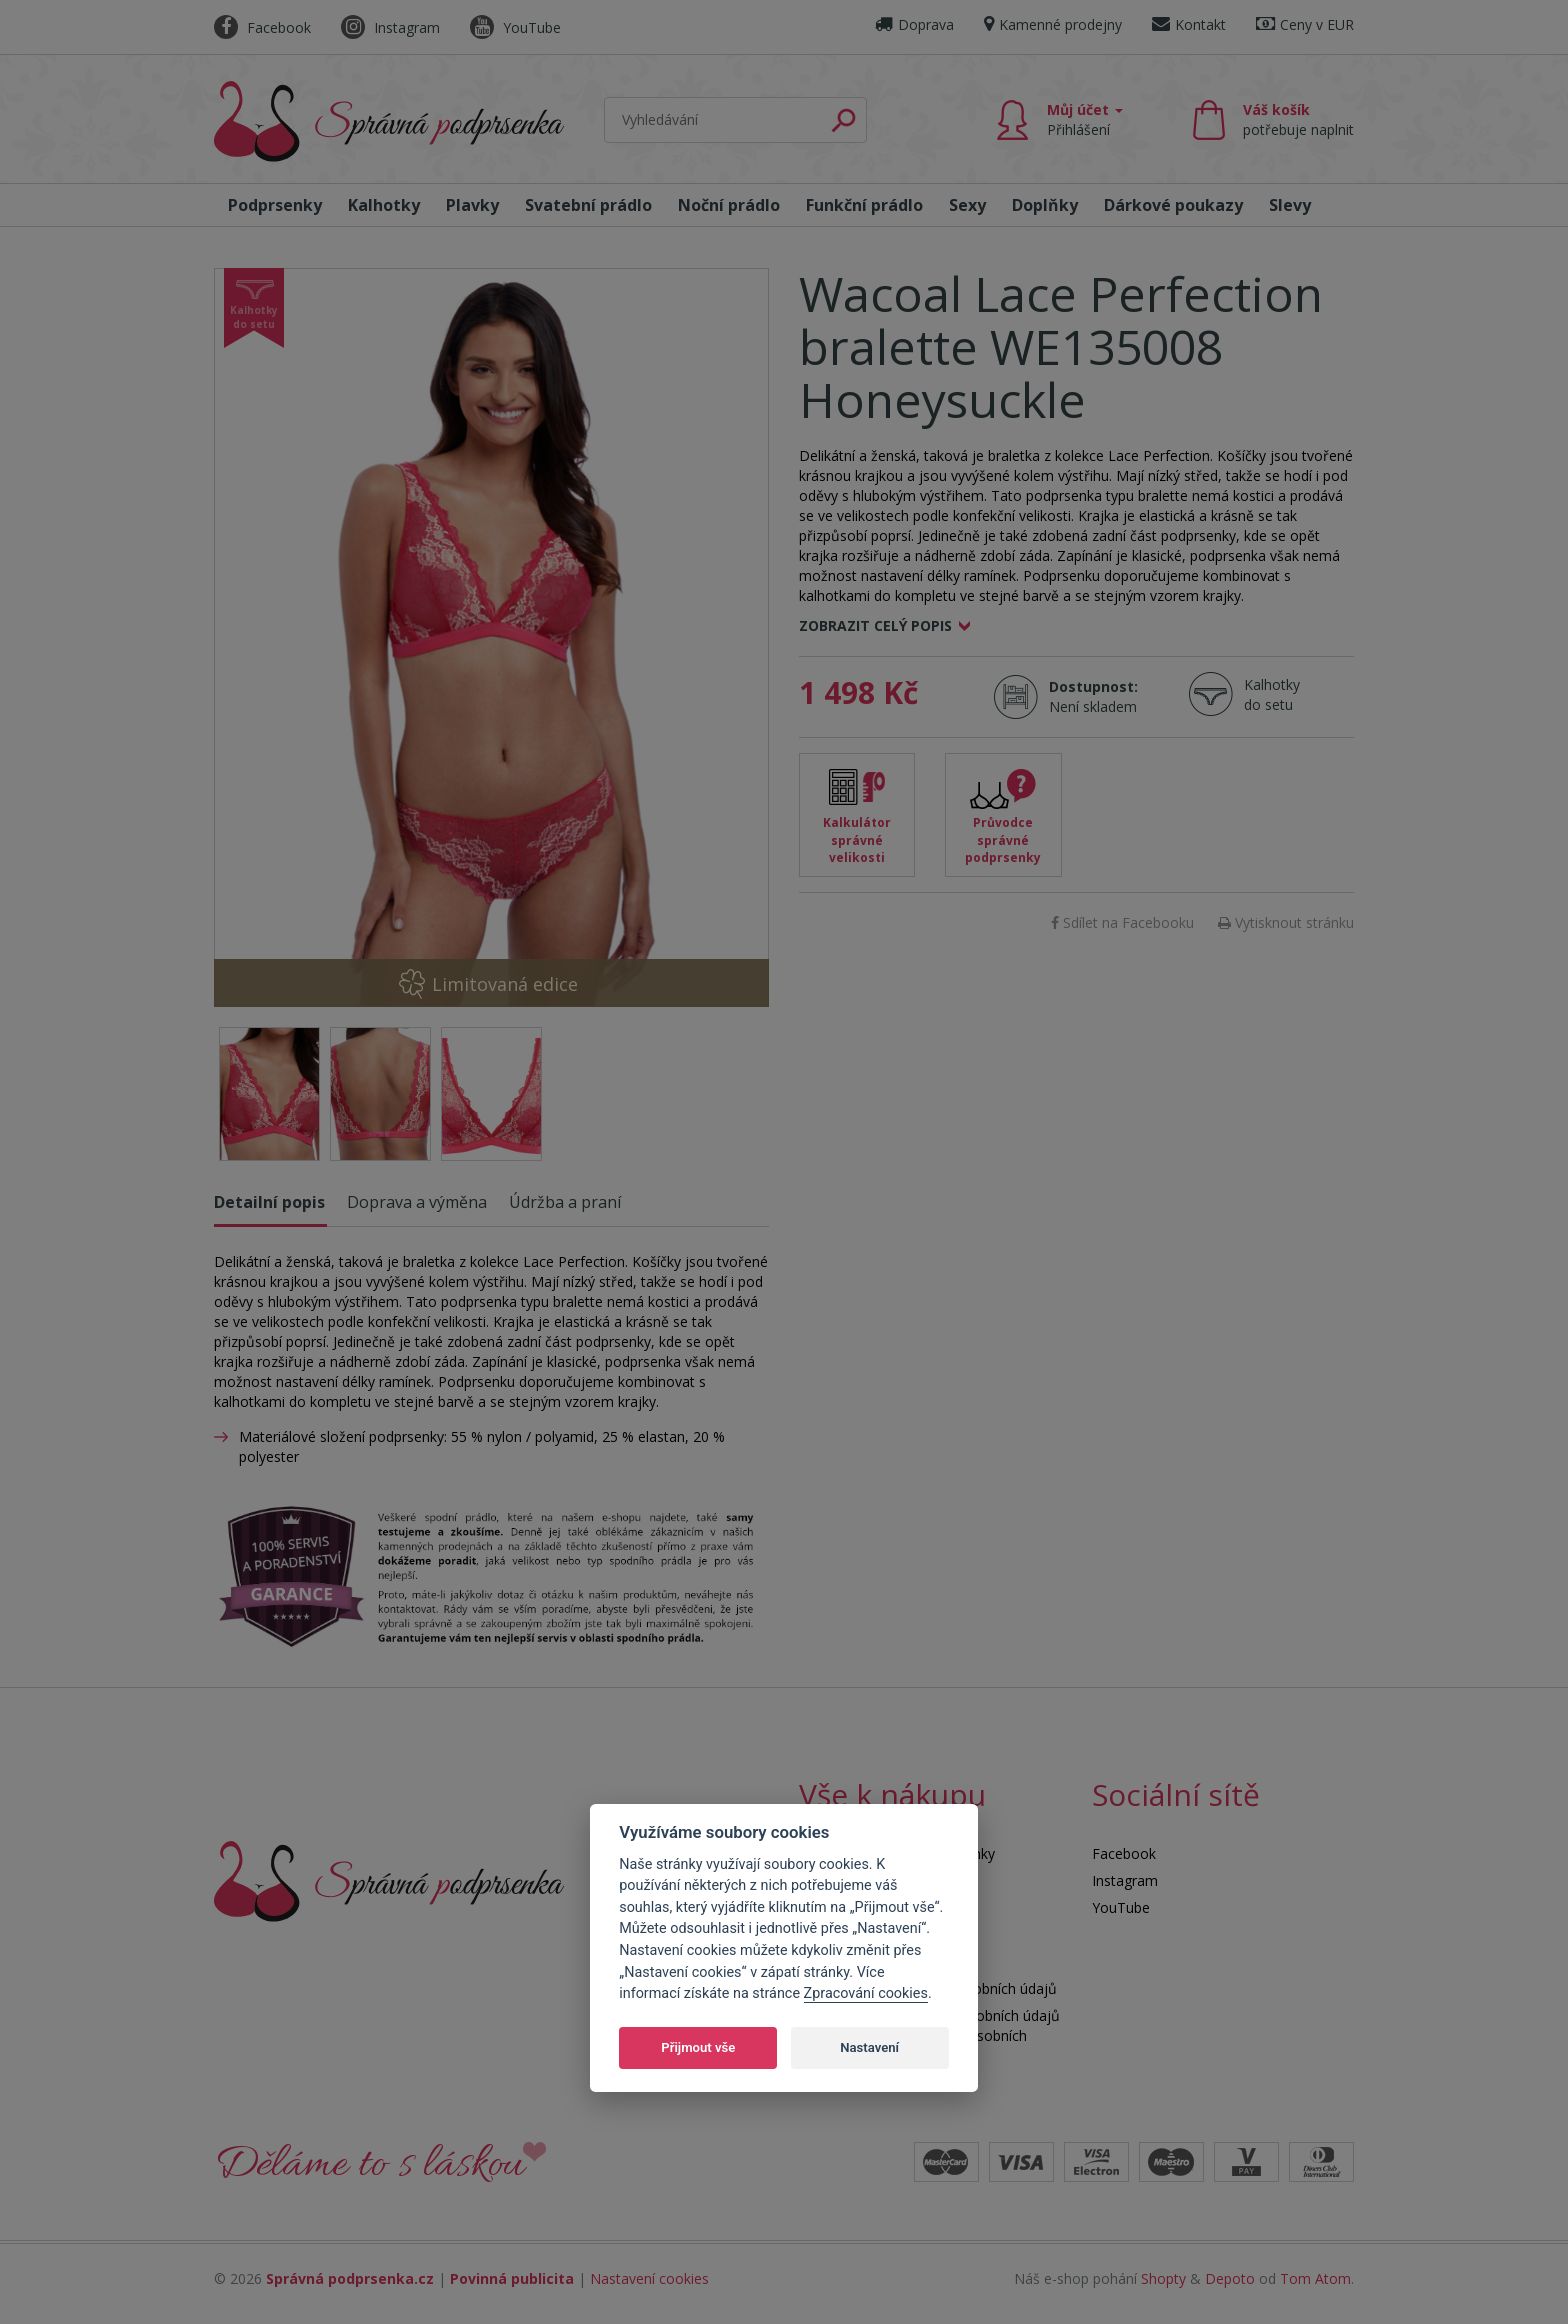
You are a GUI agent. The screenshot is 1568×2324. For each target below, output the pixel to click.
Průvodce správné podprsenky (1003, 839)
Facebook (262, 27)
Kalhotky (384, 205)
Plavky (472, 205)
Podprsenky (275, 205)
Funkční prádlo (864, 205)
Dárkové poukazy (1173, 205)
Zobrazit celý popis (875, 625)
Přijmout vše (698, 2047)
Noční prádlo (729, 205)
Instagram (390, 27)
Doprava (914, 24)
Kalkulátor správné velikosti (857, 839)
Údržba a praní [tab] (565, 1202)
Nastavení (869, 2047)
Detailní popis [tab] (269, 1202)
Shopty (1163, 2278)
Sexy (967, 205)
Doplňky (1045, 205)
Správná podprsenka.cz (350, 2278)
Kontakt (1189, 24)
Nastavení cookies (649, 2278)
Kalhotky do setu (1272, 694)
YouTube (515, 27)
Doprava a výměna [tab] (417, 1202)
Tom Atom (1315, 2278)
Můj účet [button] (1085, 119)
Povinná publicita (512, 2278)
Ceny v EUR (1305, 24)
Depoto (1230, 2278)
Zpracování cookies (866, 1993)
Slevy (1290, 205)
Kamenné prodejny (1053, 24)
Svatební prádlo (588, 205)
